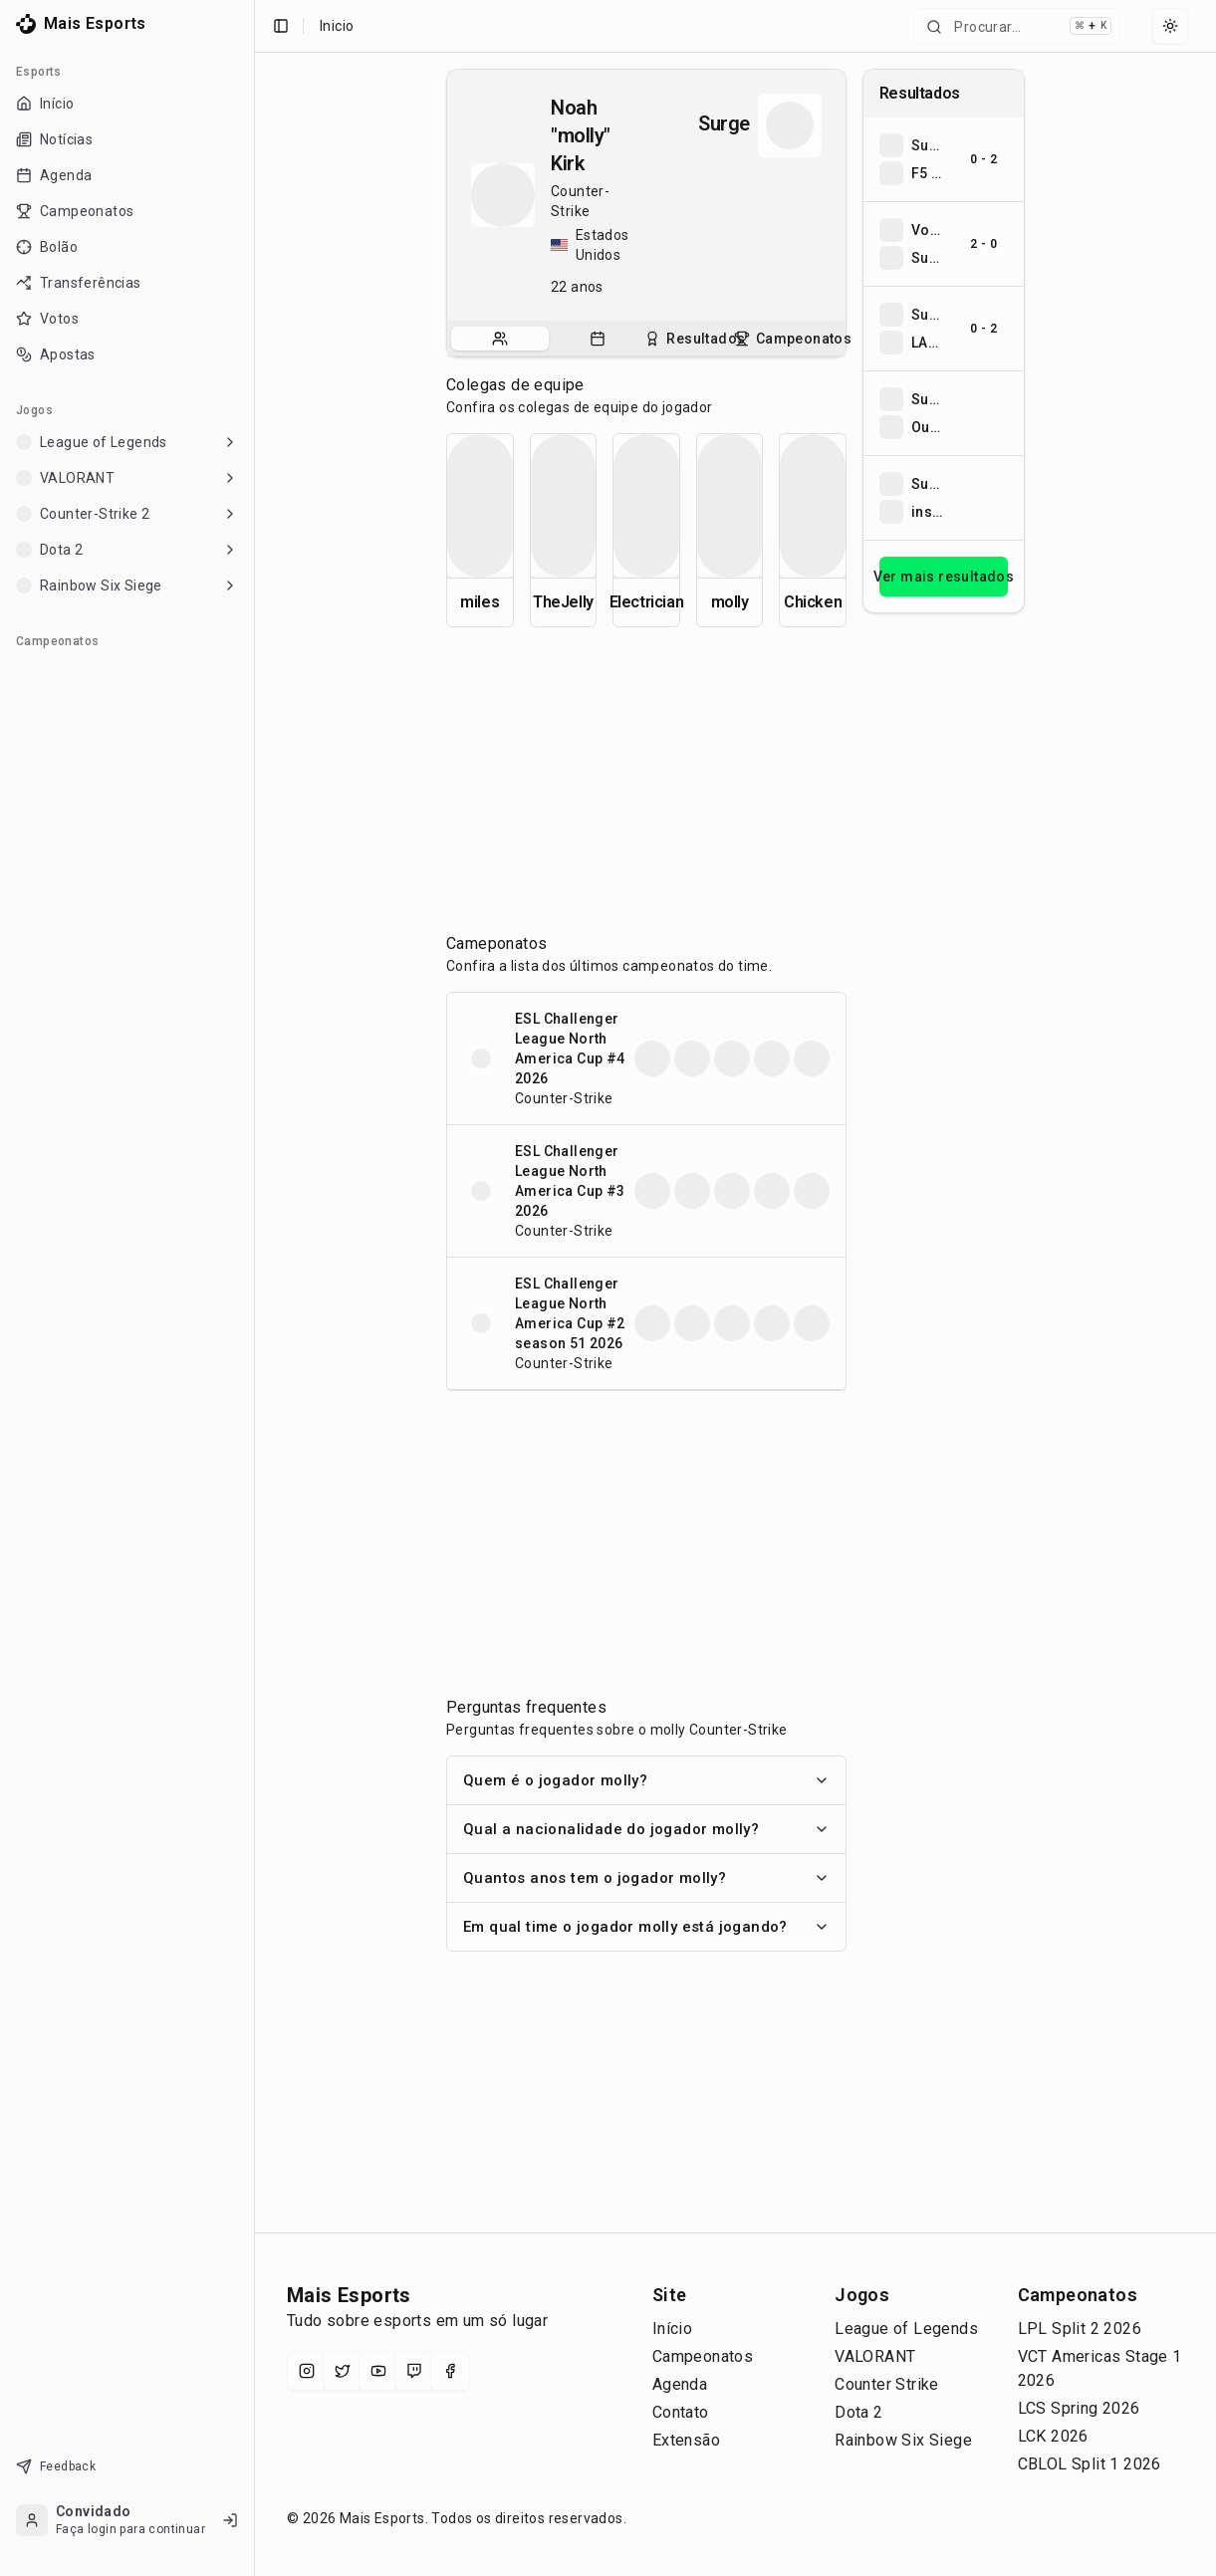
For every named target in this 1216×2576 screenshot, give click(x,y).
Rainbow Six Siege (903, 2440)
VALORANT (875, 2356)
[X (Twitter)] (343, 2371)
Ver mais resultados (943, 577)
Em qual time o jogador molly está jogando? (646, 1927)
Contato (680, 2412)
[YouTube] (378, 2371)
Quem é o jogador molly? (646, 1780)
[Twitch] (414, 2371)
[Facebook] (450, 2371)
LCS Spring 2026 (1079, 2408)
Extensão (686, 2440)
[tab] (500, 339)
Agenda (679, 2384)
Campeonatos (702, 2356)
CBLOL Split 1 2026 (1089, 2464)
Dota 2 (858, 2412)
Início (672, 2328)
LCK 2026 (1053, 2436)
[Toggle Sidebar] (254, 1288)
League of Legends (906, 2328)
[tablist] (646, 338)
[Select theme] (1170, 26)
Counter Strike (887, 2384)
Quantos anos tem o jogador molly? (646, 1878)
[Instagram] (307, 2371)
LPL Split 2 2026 (1079, 2328)
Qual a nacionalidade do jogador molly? (646, 1829)
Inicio (337, 26)
